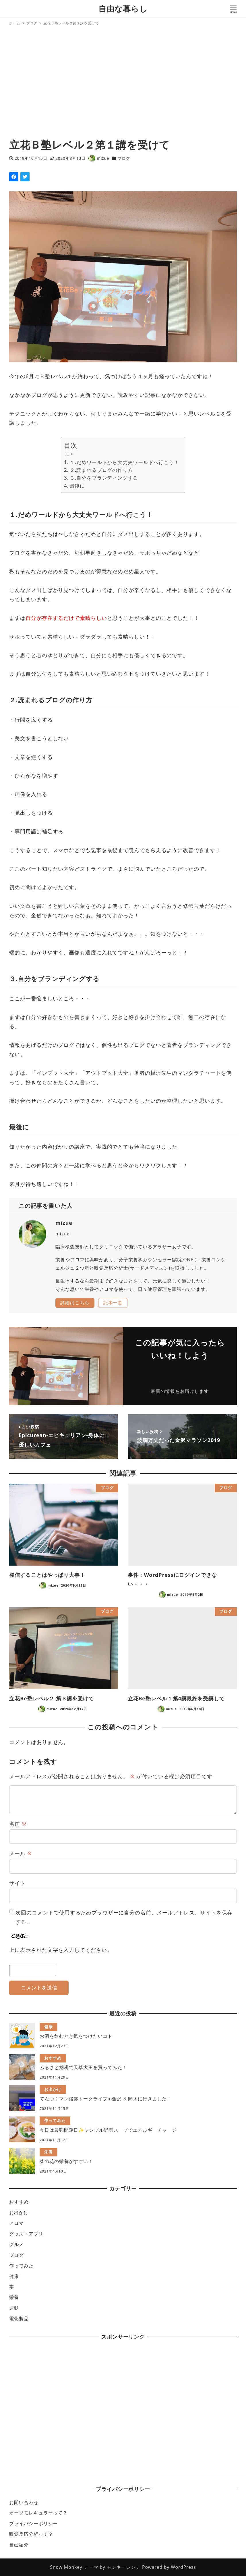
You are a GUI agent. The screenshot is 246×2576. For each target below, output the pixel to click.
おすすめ (19, 2202)
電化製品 (19, 2318)
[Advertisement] (123, 83)
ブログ (123, 158)
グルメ (16, 2244)
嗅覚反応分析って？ (31, 2534)
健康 (14, 2276)
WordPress (183, 2567)
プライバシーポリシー (33, 2523)
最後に (77, 485)
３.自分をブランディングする (104, 477)
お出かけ (19, 2212)
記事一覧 (113, 1302)
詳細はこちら (74, 1302)
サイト (17, 1882)
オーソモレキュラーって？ (38, 2513)
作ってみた (21, 2265)
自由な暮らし (122, 8)
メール (20, 1853)
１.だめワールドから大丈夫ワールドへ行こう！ (124, 462)
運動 (14, 2308)
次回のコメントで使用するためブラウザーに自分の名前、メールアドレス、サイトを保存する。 (124, 1917)
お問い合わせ (23, 2502)
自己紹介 (19, 2545)
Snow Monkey (66, 2567)
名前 (17, 1823)
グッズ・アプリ (26, 2234)
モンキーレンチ (124, 2567)
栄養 (14, 2297)
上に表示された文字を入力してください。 (60, 1949)
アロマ (16, 2223)
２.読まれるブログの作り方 (101, 470)
